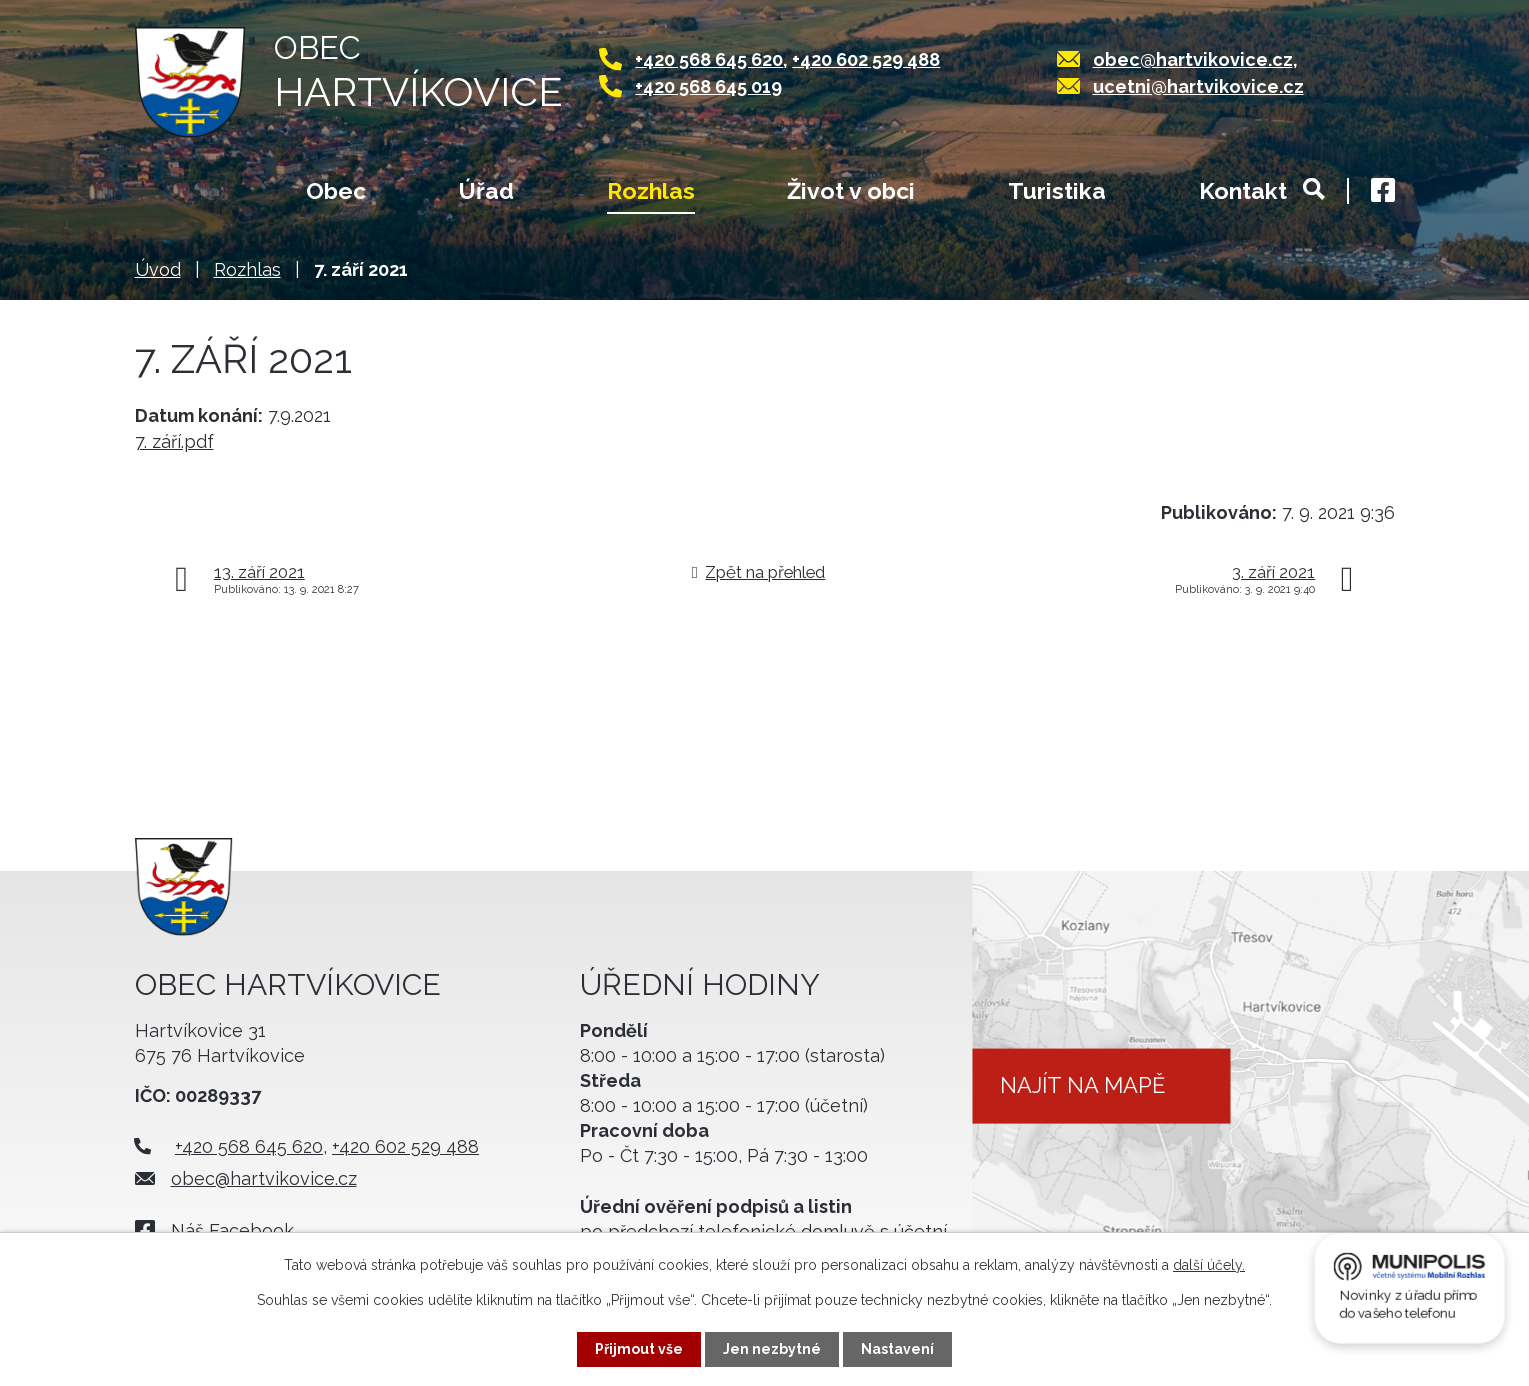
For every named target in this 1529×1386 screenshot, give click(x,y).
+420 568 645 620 (709, 59)
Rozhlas (651, 190)
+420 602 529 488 (866, 59)
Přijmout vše (639, 1349)
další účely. (1209, 1265)
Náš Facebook (232, 1230)
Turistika (1057, 190)
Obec (336, 190)
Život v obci (851, 190)
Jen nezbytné (772, 1349)
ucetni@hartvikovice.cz (1198, 86)
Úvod (174, 193)
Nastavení (897, 1349)
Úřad (486, 190)
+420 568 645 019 (708, 86)
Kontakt (1243, 190)
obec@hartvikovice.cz (1193, 59)
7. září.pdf (174, 441)
